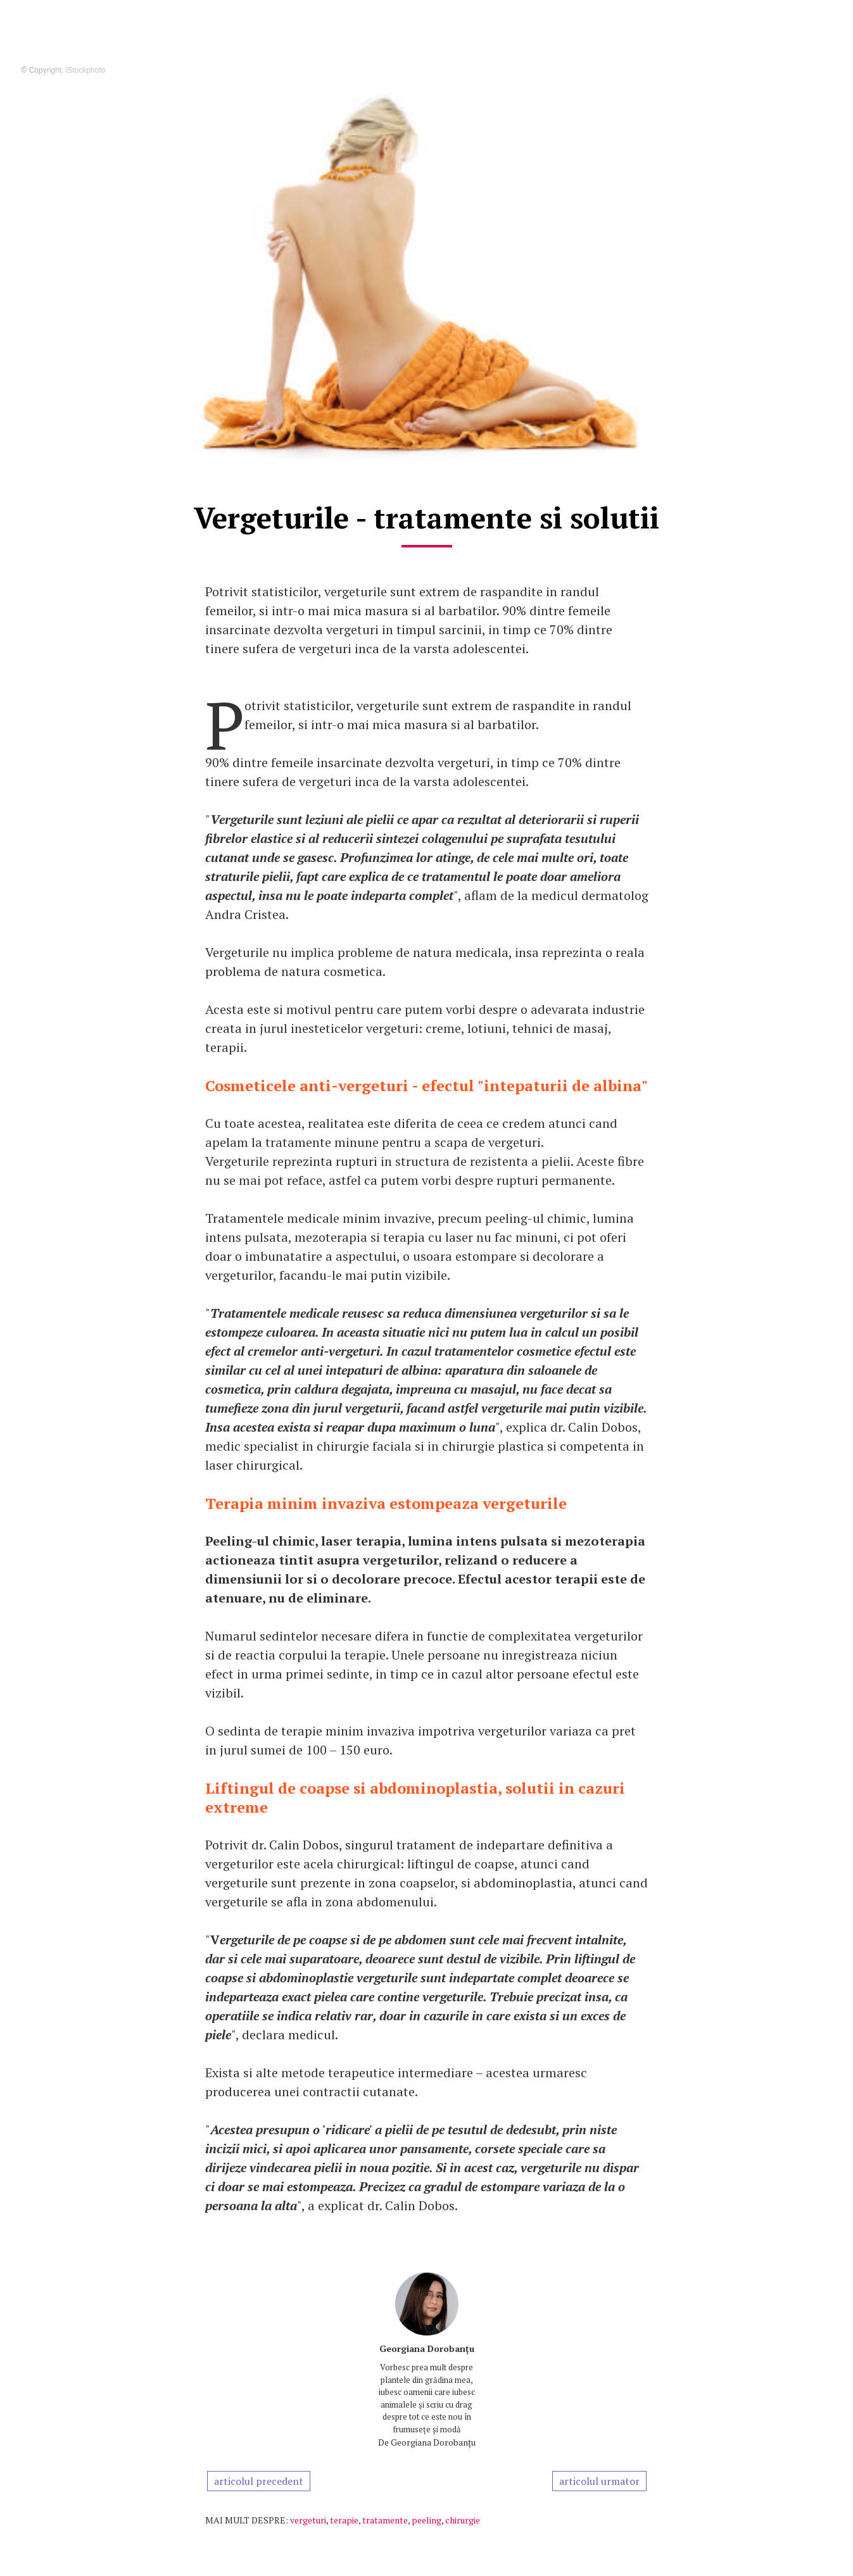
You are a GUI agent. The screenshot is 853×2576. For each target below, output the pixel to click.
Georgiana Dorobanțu (426, 2348)
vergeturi (308, 2520)
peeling (426, 2520)
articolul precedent (258, 2481)
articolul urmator (599, 2481)
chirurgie (462, 2520)
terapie (344, 2520)
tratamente (385, 2520)
